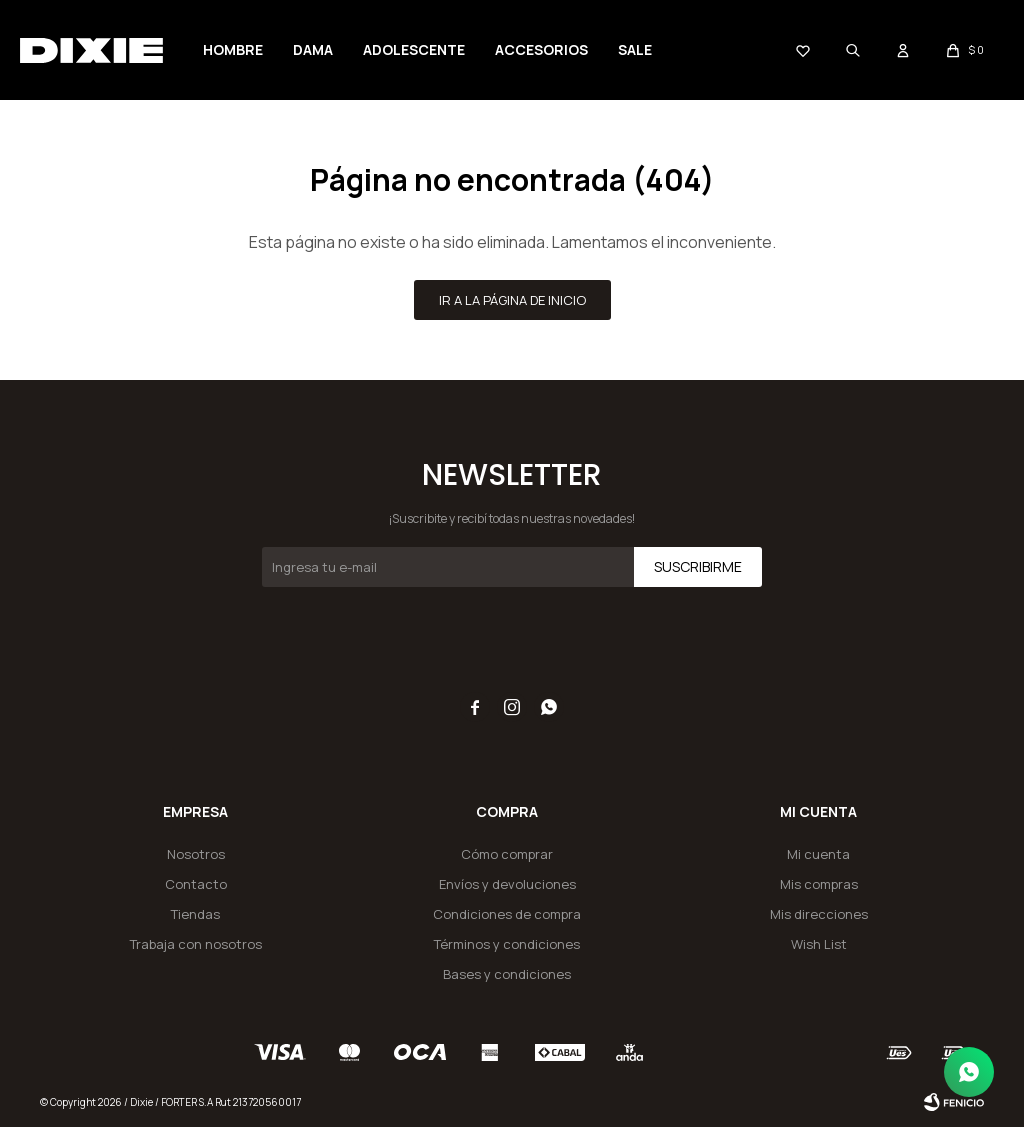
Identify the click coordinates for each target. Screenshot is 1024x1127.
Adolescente (414, 49)
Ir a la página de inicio (512, 300)
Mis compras (819, 884)
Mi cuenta (818, 854)
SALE (635, 49)
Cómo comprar (507, 854)
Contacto (196, 884)
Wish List (819, 944)
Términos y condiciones (507, 944)
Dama (313, 49)
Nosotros (196, 854)
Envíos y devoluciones (507, 884)
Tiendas (195, 914)
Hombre (233, 49)
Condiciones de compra (507, 914)
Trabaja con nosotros (196, 944)
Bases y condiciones (507, 974)
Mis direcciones (819, 914)
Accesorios (541, 49)
